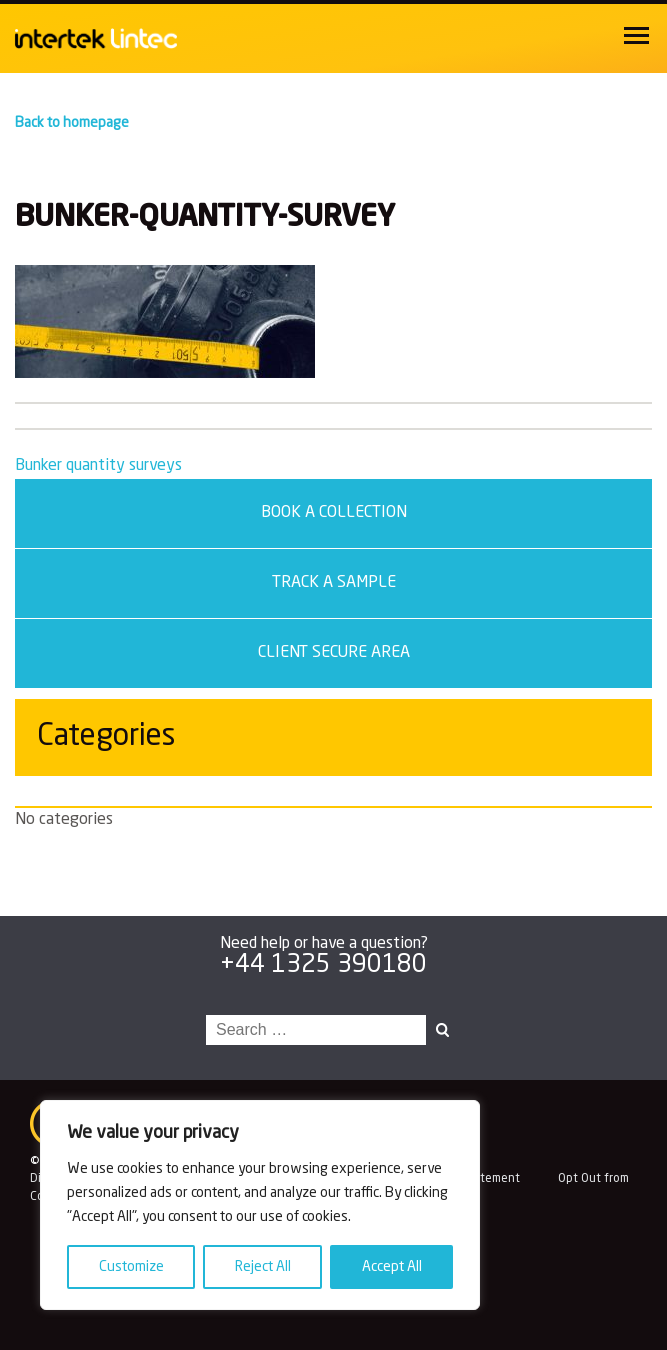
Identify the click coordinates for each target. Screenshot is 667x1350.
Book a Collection (334, 513)
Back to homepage (72, 123)
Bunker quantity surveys (98, 466)
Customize (131, 1267)
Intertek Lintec (130, 38)
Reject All (263, 1267)
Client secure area (334, 653)
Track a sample (334, 583)
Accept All (392, 1267)
